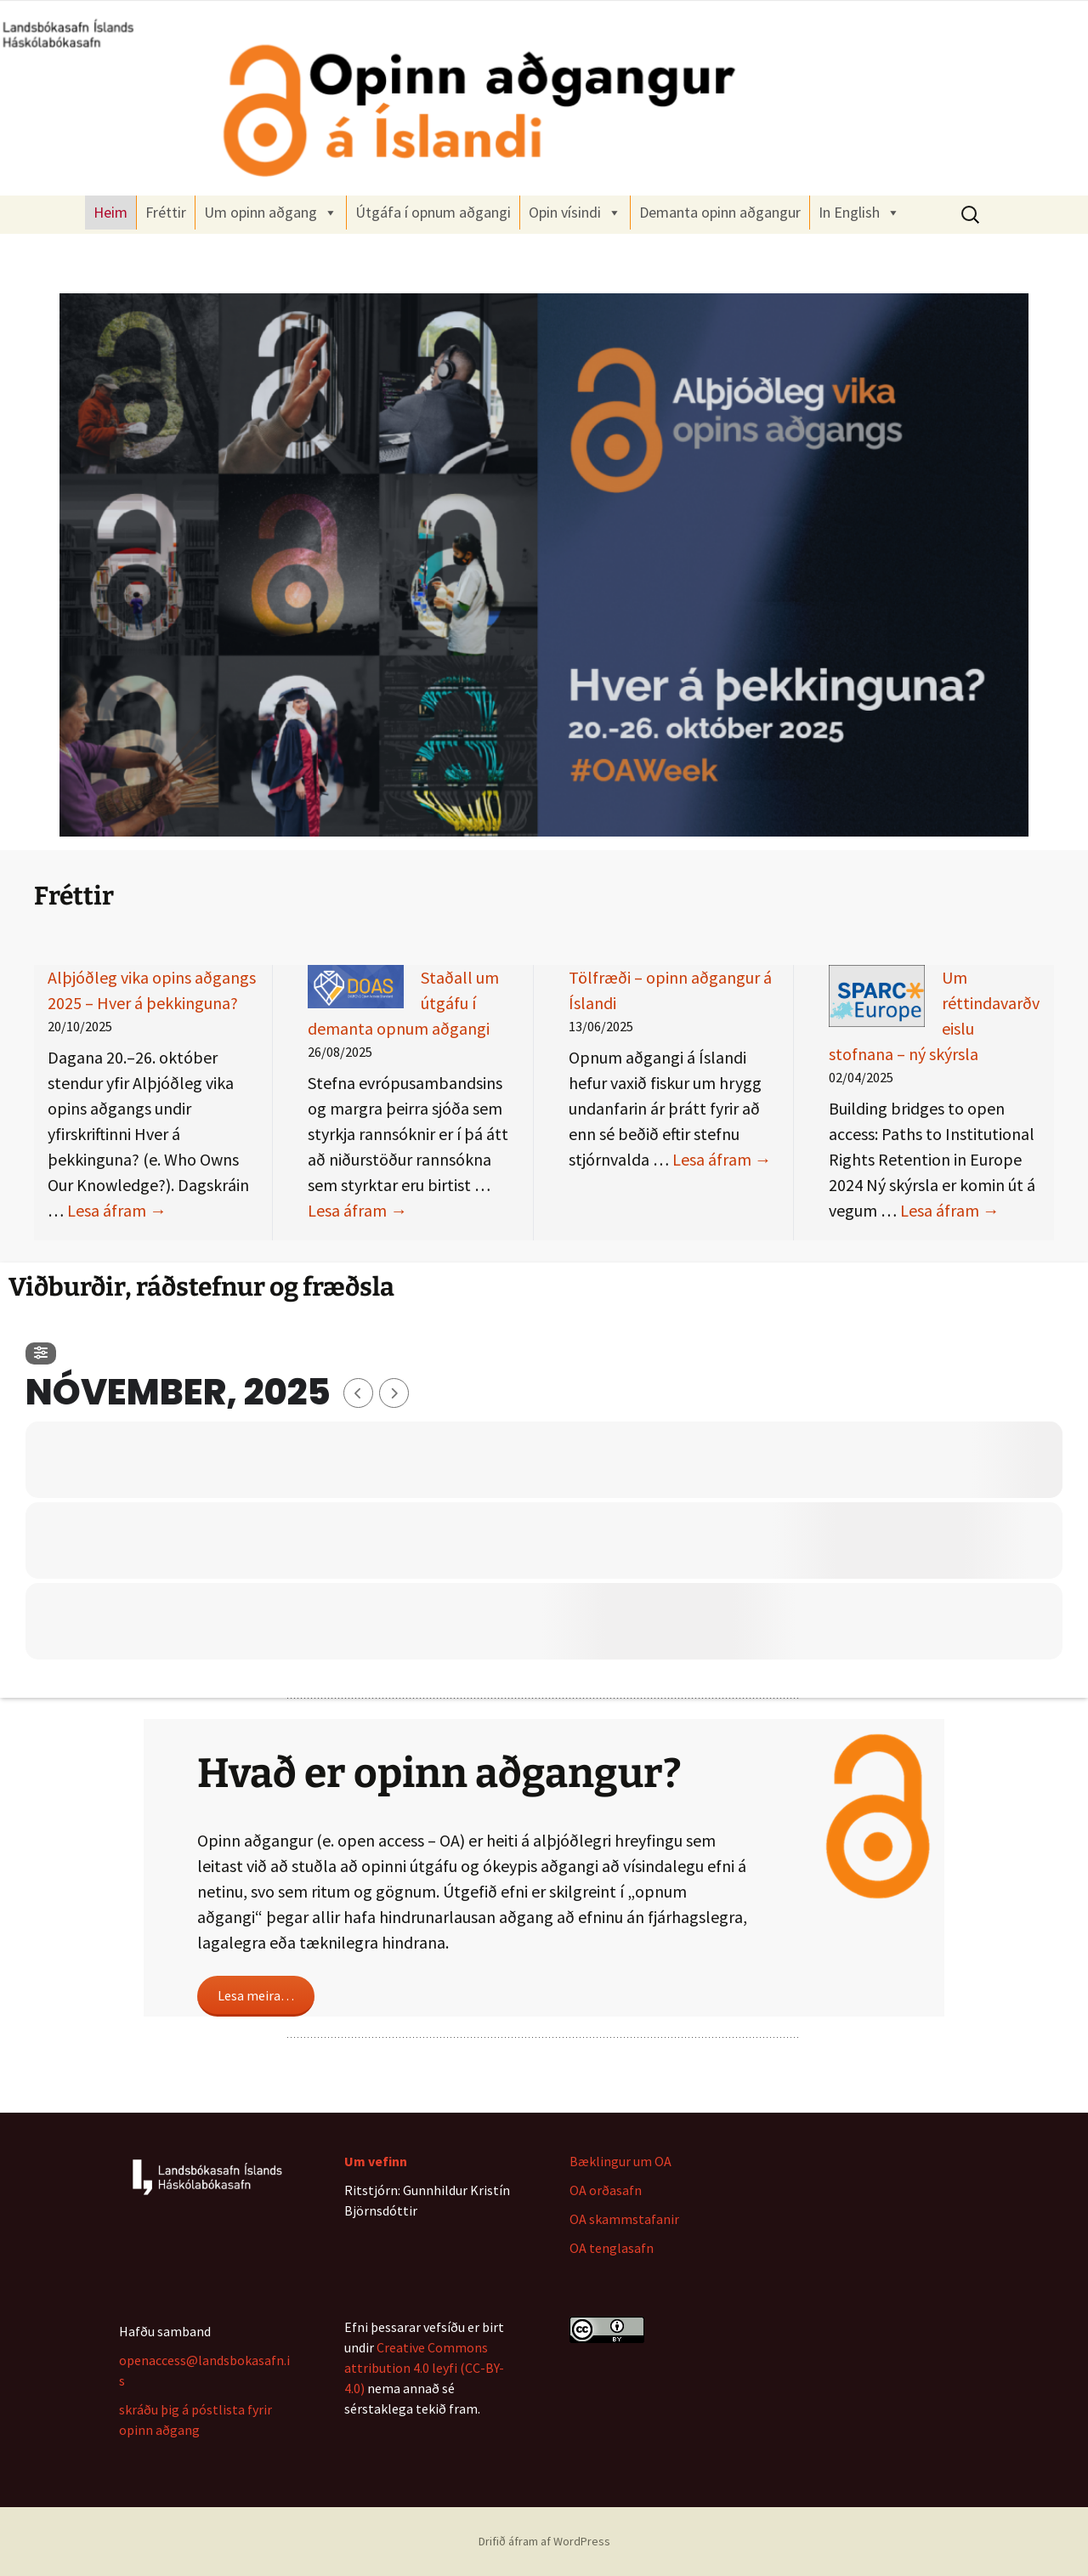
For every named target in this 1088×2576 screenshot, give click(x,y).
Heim (111, 212)
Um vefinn (375, 2161)
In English (859, 213)
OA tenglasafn (612, 2247)
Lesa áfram (117, 1210)
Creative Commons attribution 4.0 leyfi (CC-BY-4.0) (424, 2368)
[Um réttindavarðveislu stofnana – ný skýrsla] (877, 996)
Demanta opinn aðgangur (720, 212)
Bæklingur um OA (621, 2161)
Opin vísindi (575, 213)
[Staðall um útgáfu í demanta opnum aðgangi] (356, 986)
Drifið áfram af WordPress (544, 2541)
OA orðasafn (606, 2190)
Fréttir (165, 212)
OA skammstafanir (624, 2218)
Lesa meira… (256, 1995)
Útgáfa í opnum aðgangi (433, 212)
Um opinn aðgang (270, 213)
